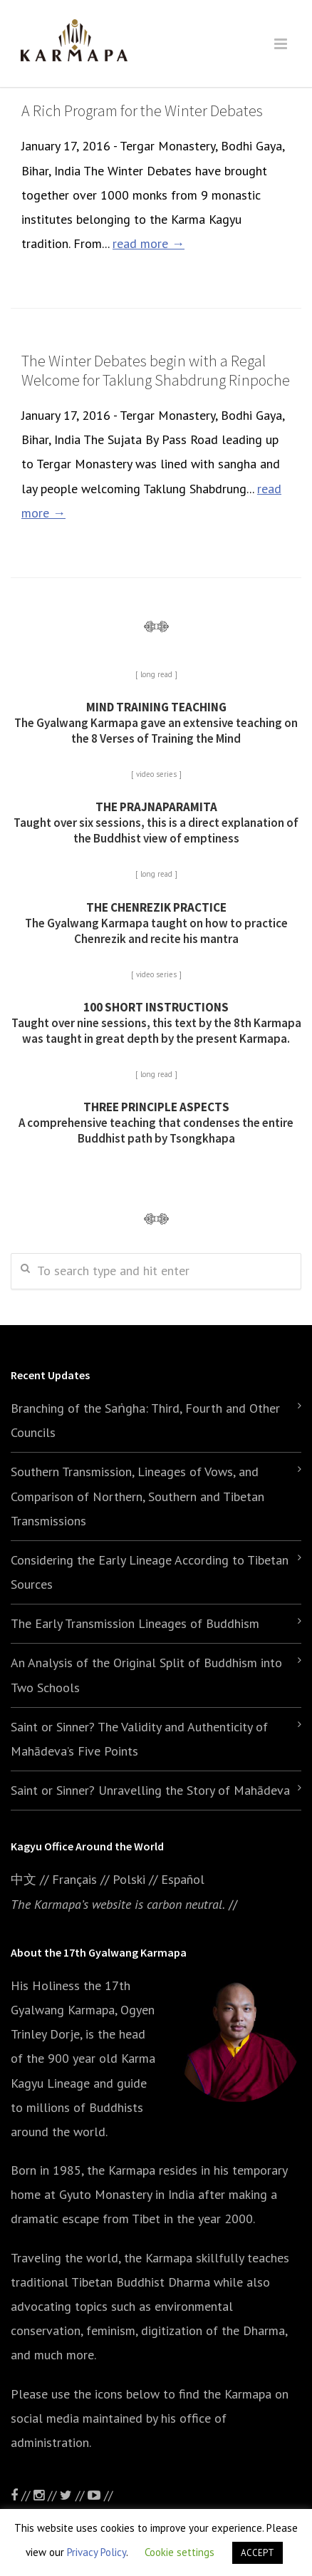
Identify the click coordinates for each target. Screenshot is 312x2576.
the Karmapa (121, 2170)
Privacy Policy (96, 2552)
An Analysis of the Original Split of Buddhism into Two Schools (146, 1674)
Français (74, 1879)
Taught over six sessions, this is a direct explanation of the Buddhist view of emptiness (156, 822)
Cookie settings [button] (179, 2552)
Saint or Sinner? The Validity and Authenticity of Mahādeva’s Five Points (139, 1739)
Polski (129, 1879)
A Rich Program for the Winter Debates (142, 110)
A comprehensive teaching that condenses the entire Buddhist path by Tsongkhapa (156, 1122)
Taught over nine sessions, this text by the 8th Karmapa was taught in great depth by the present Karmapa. (156, 1022)
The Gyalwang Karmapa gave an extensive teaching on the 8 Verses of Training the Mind (156, 722)
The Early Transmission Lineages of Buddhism (135, 1623)
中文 (23, 1879)
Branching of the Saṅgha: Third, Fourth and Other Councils (145, 1420)
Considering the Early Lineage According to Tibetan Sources (149, 1572)
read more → (148, 243)
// (74, 2495)
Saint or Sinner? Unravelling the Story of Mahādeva (150, 1790)
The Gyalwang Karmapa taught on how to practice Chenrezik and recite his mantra (156, 923)
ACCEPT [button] (257, 2553)
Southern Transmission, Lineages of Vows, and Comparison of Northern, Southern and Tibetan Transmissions (137, 1495)
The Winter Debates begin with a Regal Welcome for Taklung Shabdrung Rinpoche (155, 370)
